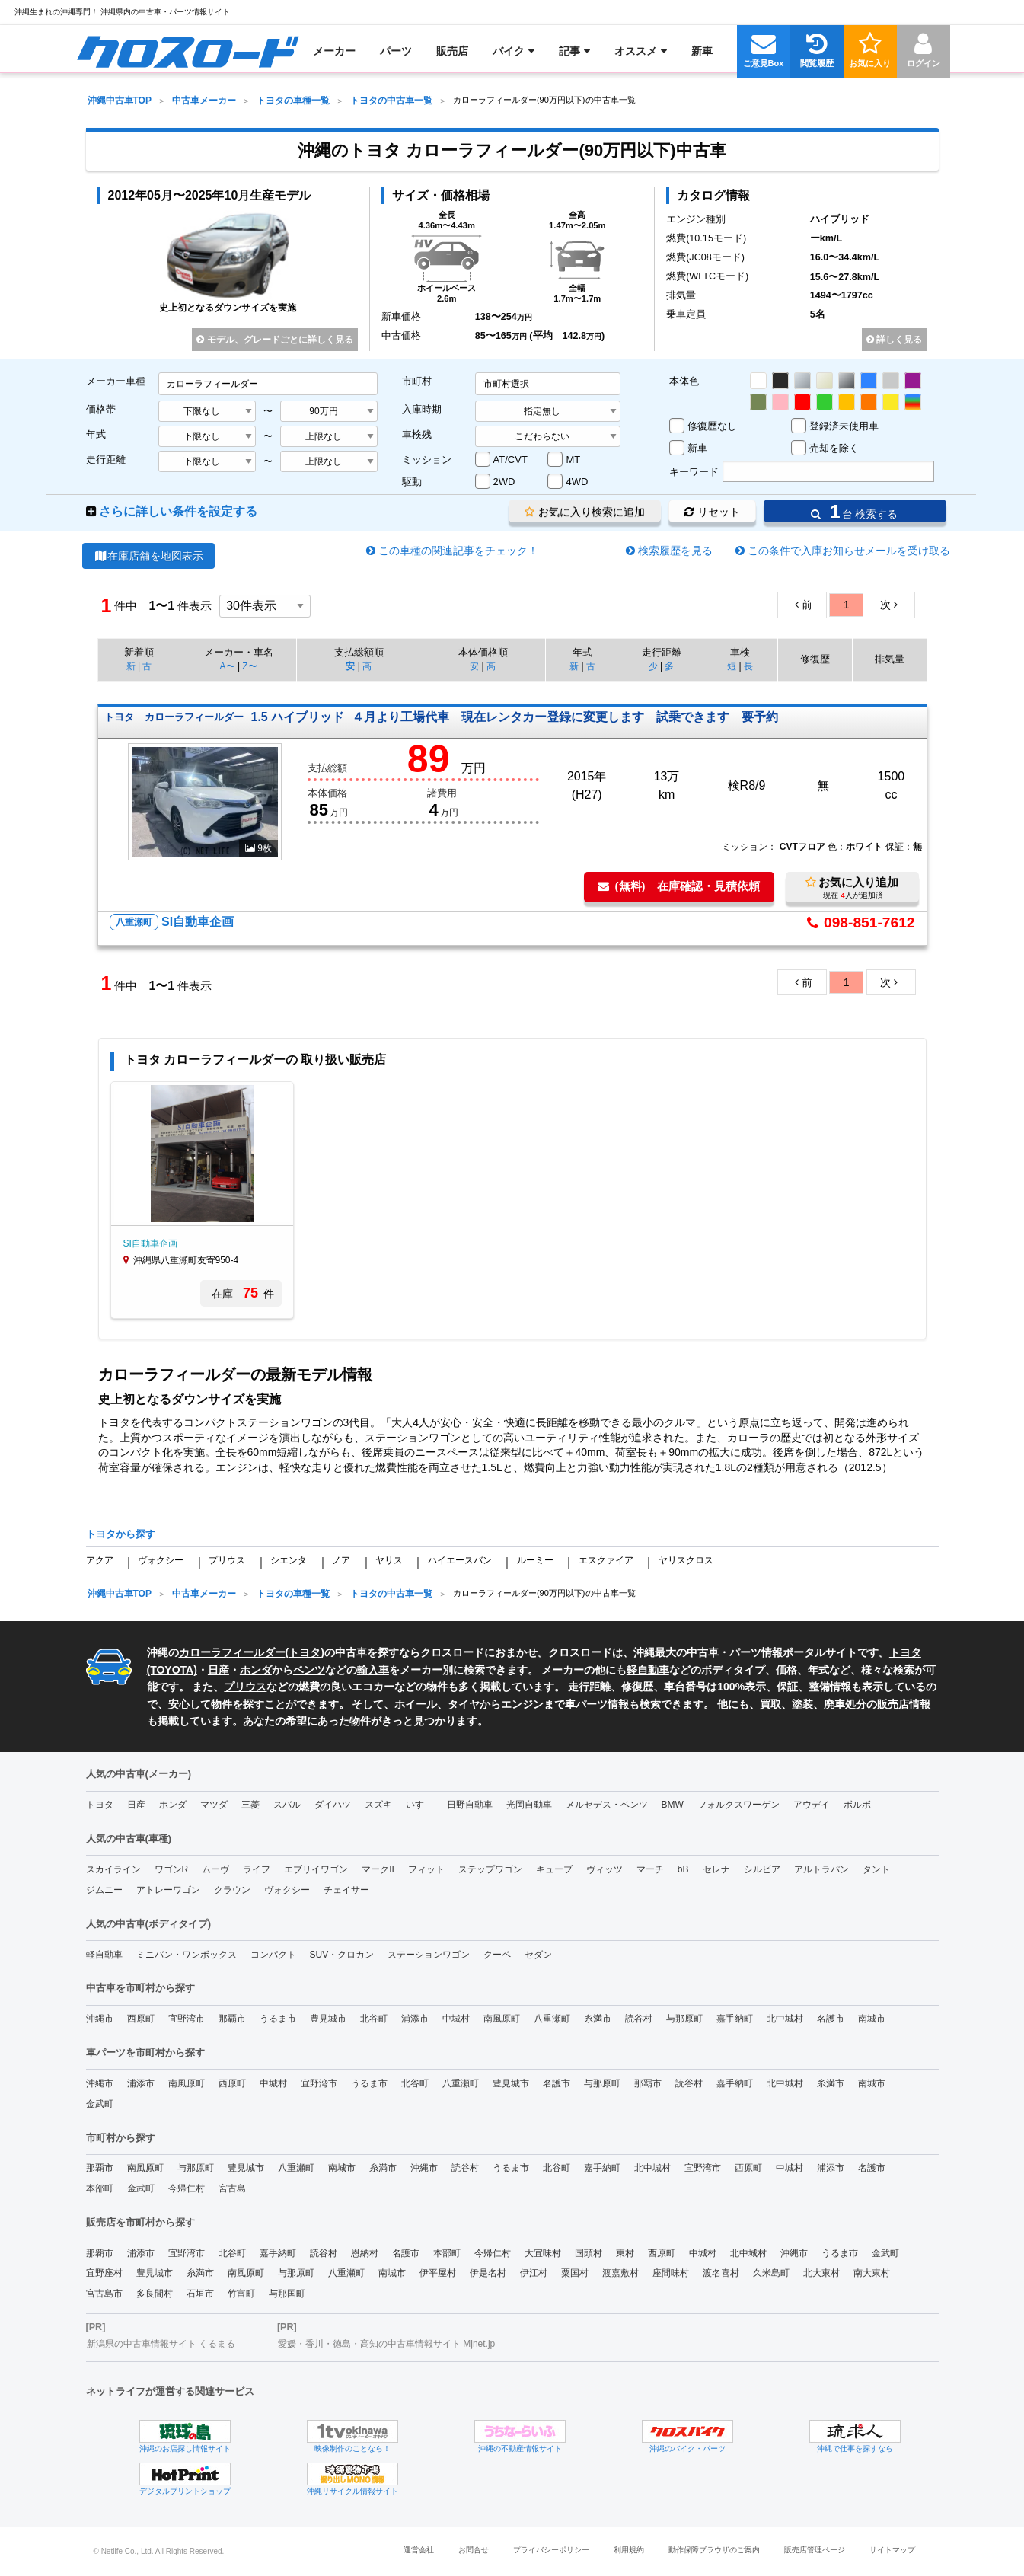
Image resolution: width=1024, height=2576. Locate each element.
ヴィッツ (604, 1869)
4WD (577, 481)
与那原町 (684, 2018)
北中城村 (785, 2018)
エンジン (522, 1704)
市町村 (417, 381)
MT (573, 459)
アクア (99, 1560)
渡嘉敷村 (620, 2273)
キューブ (554, 1869)
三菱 (250, 1804)
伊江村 (533, 2273)
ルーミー (535, 1560)
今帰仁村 (186, 2188)
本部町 (99, 2188)
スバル (287, 1804)
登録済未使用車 (844, 426)
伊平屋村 (437, 2273)
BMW (673, 1804)
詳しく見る (894, 339)
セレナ (716, 1869)
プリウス (227, 1560)
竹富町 (241, 2293)
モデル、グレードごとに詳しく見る (274, 339)
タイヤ (464, 1704)
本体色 (684, 381)
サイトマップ (892, 2550)
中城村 (456, 2018)
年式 (96, 434)
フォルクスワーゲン (738, 1804)
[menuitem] (188, 51)
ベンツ (309, 1670)
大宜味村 (543, 2253)
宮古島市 (104, 2293)
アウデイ (811, 1804)
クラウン (232, 1890)
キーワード (694, 471)
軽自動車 (648, 1670)
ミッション (426, 459)
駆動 (412, 481)
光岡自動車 (529, 1804)
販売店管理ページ (814, 2550)
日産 (218, 1670)
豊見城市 (328, 2018)
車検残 (417, 434)
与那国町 (287, 2293)
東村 (625, 2253)
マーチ (650, 1869)
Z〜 (249, 666)
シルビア (762, 1869)
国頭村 (588, 2253)
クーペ (497, 1954)
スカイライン (113, 1869)
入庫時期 (422, 409)
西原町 (141, 2018)
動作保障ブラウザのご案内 (714, 2550)
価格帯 (101, 409)
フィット (426, 1869)
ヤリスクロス (686, 1560)
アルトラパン (821, 1869)
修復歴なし (712, 426)
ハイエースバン (460, 1560)
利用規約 (629, 2550)
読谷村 (638, 2018)
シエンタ (288, 1560)
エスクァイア (606, 1560)
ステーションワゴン (429, 1954)
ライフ (256, 1869)
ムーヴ (215, 1869)
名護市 (830, 2018)
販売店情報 (903, 1704)
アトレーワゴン (168, 1890)
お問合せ (473, 2550)
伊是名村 (488, 2273)
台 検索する (854, 511)
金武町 (99, 2104)
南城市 (871, 2018)
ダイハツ (332, 1804)
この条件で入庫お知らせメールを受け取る (849, 550)
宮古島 (232, 2188)
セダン (538, 1954)
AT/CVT (510, 459)
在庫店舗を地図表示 (149, 556)
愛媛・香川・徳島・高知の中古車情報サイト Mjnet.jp (386, 2343)
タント (876, 1869)
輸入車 (373, 1670)
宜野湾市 (186, 2018)
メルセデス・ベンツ (607, 1804)
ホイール (415, 1704)
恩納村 (364, 2253)
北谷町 (374, 2018)
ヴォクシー (160, 1560)
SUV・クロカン (342, 1954)
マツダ (214, 1804)
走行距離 (106, 459)
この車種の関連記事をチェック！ (458, 550)
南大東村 (871, 2273)
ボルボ (857, 1804)
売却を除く (834, 448)
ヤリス (389, 1560)
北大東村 (821, 2273)
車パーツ (586, 1704)
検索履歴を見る (675, 550)
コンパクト (273, 1954)
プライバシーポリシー (551, 2550)
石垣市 (200, 2293)
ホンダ (256, 1670)
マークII (378, 1869)
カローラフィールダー (232, 1652)
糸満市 (597, 2018)
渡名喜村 (721, 2273)
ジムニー (104, 1890)
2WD (504, 481)
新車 (697, 448)
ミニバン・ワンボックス (186, 1954)
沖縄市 (99, 2018)
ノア (341, 1560)
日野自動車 (470, 1804)
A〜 (227, 666)
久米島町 (771, 2273)
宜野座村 (104, 2273)
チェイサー (346, 1890)
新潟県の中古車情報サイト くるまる (161, 2343)
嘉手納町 (734, 2018)
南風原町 (501, 2018)
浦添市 (415, 2018)
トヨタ (305, 1652)
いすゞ (419, 1804)
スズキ (378, 1804)
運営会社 (419, 2550)
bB (683, 1869)
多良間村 (154, 2293)
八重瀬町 (552, 2018)
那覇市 (232, 2018)
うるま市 (278, 2018)
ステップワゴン (490, 1869)
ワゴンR (172, 1869)
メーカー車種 (115, 381)
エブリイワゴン (316, 1869)
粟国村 (575, 2273)
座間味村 (670, 2273)
